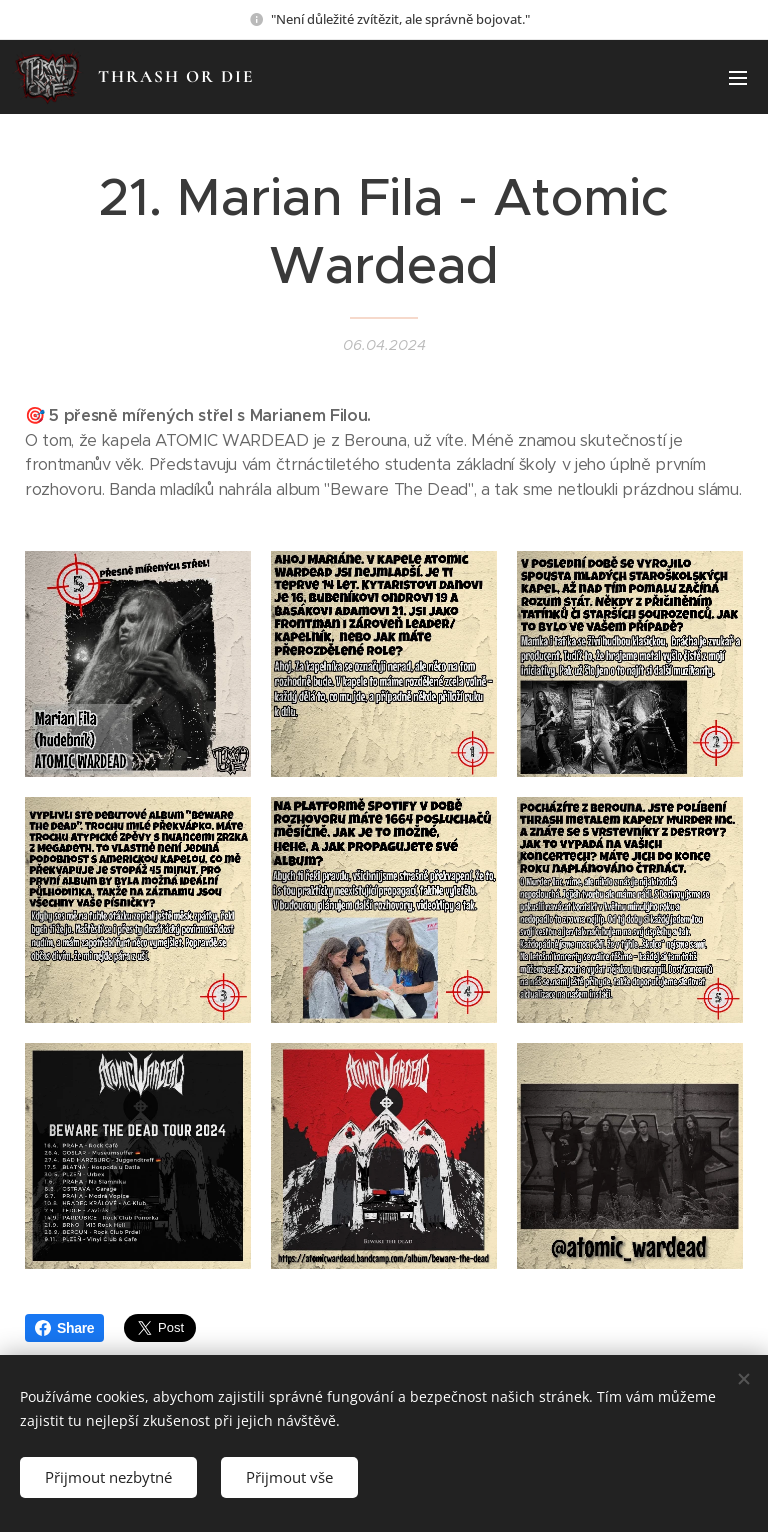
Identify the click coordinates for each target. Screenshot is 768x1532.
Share (64, 1328)
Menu (738, 78)
